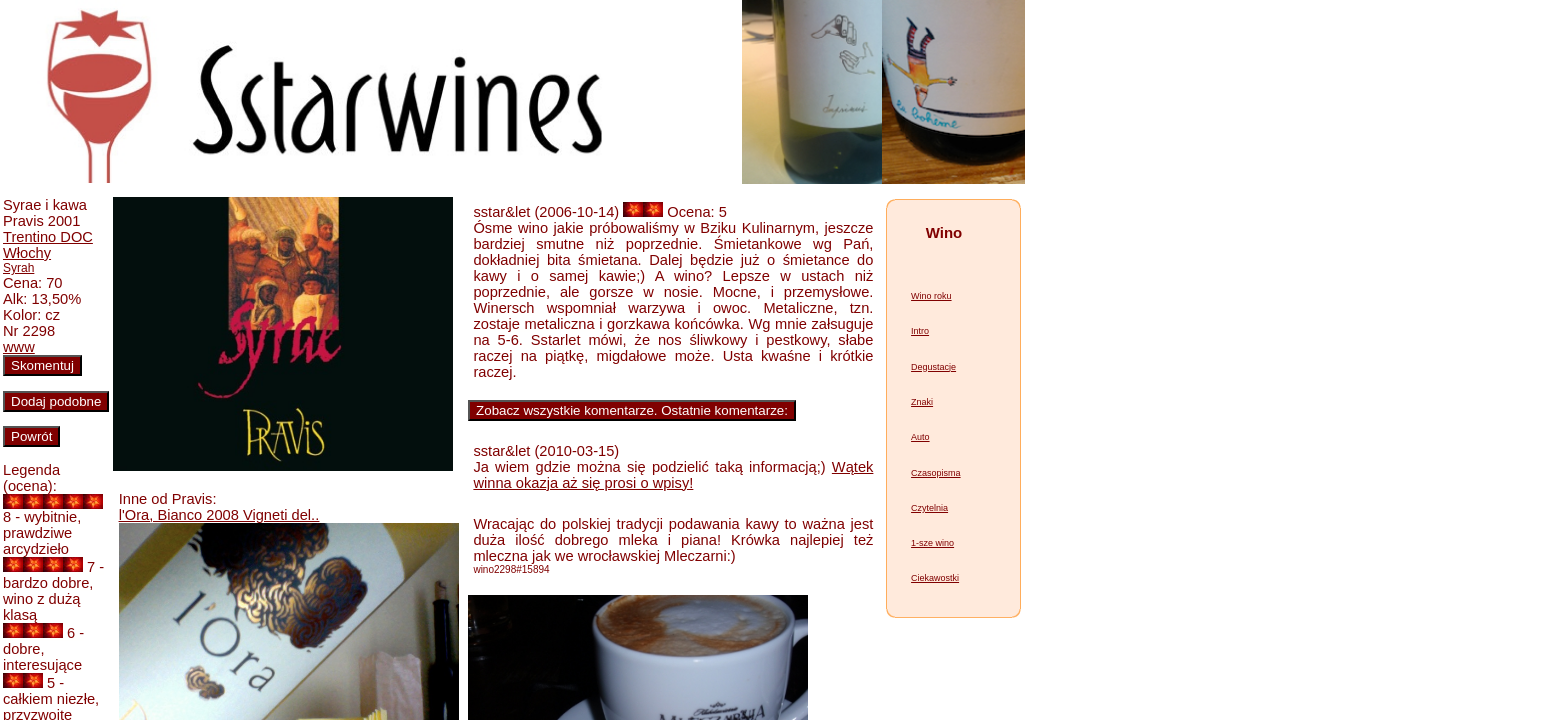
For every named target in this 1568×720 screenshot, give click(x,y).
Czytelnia (929, 508)
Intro (920, 331)
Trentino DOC (48, 237)
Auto (920, 437)
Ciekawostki (935, 578)
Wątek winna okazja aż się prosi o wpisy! (673, 475)
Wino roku (931, 296)
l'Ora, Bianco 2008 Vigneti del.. (219, 515)
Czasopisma (936, 473)
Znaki (922, 402)
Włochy (27, 253)
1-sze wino (932, 543)
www (19, 347)
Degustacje (933, 367)
